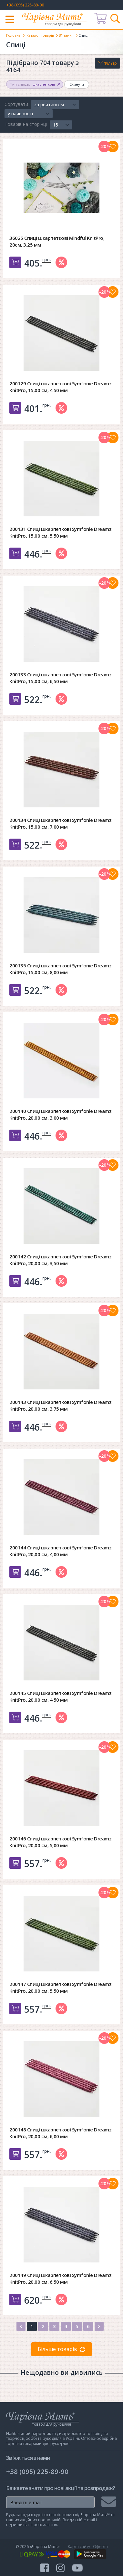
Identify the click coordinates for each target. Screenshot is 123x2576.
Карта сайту (79, 2546)
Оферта (100, 2546)
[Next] (99, 2326)
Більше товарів (57, 2349)
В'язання (66, 35)
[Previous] (21, 2326)
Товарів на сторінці (26, 124)
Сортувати (16, 104)
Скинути (76, 84)
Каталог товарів (40, 35)
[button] (55, 104)
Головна (13, 35)
